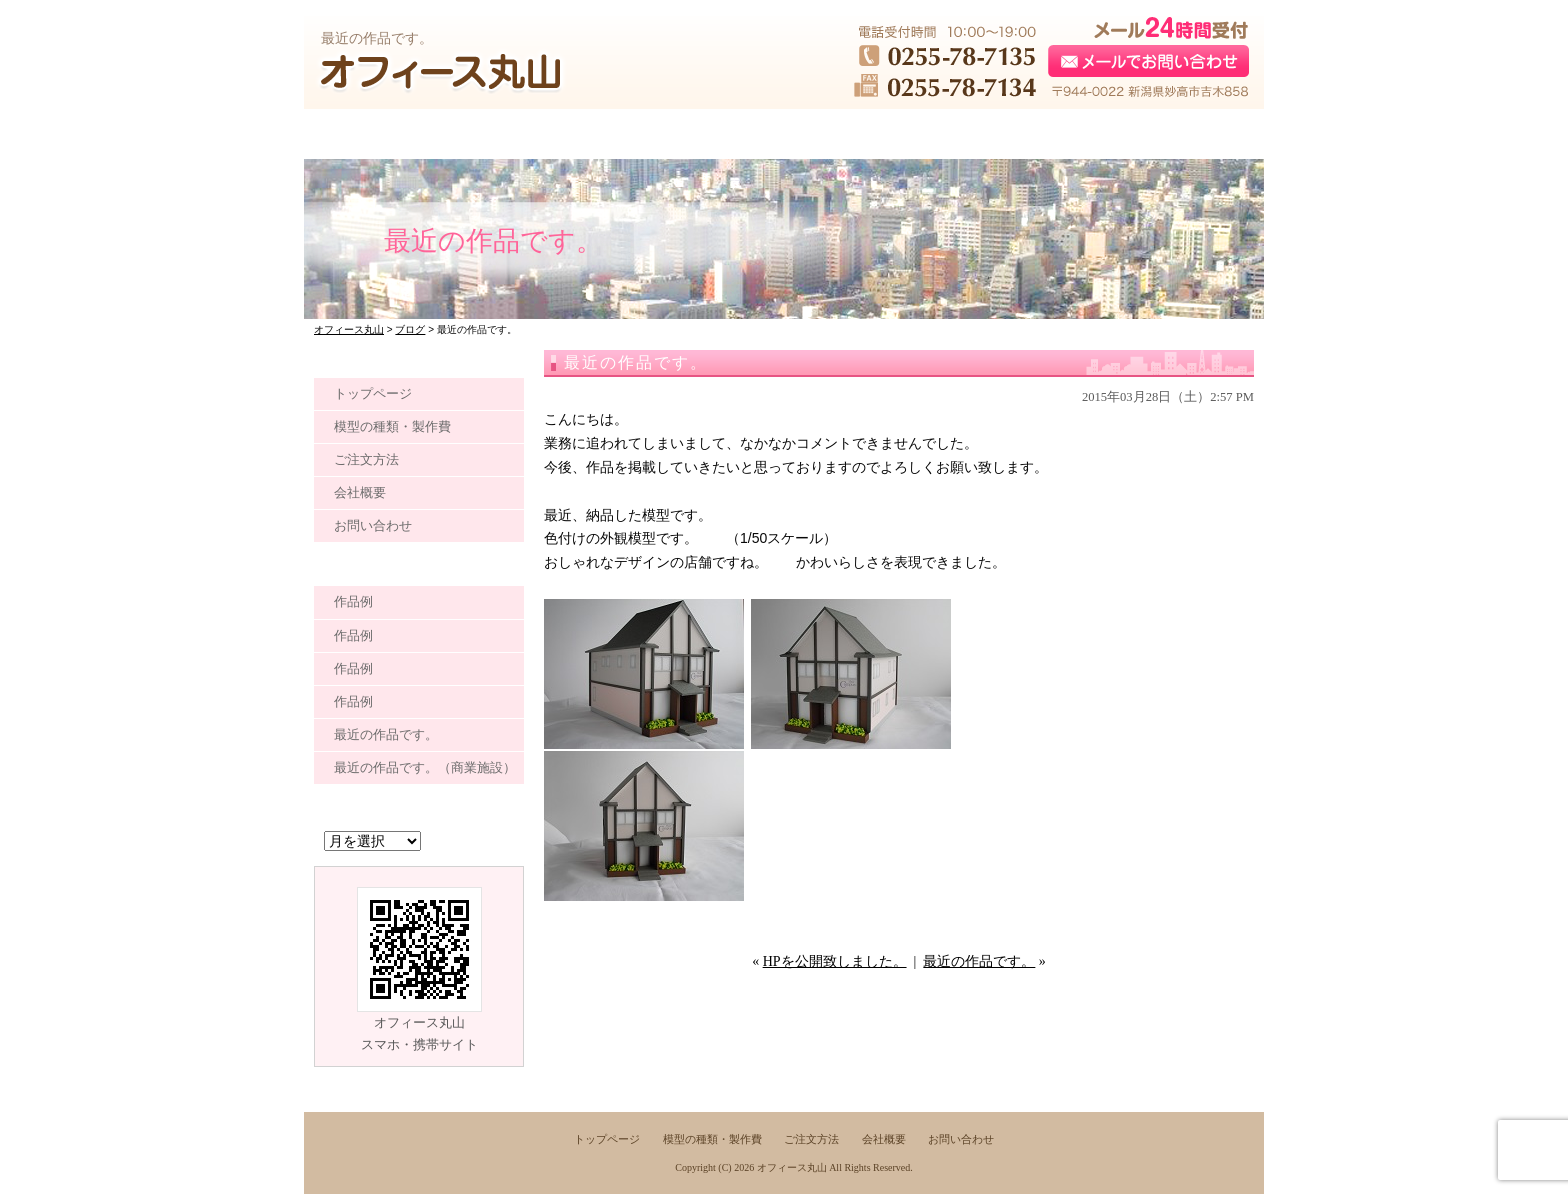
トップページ (373, 393)
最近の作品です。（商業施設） (425, 767)
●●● (400, 134)
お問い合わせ (373, 525)
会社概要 (360, 492)
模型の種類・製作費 (392, 426)
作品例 (353, 601)
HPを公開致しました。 (835, 961)
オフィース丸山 (792, 1167)
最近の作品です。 (979, 961)
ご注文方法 (366, 459)
